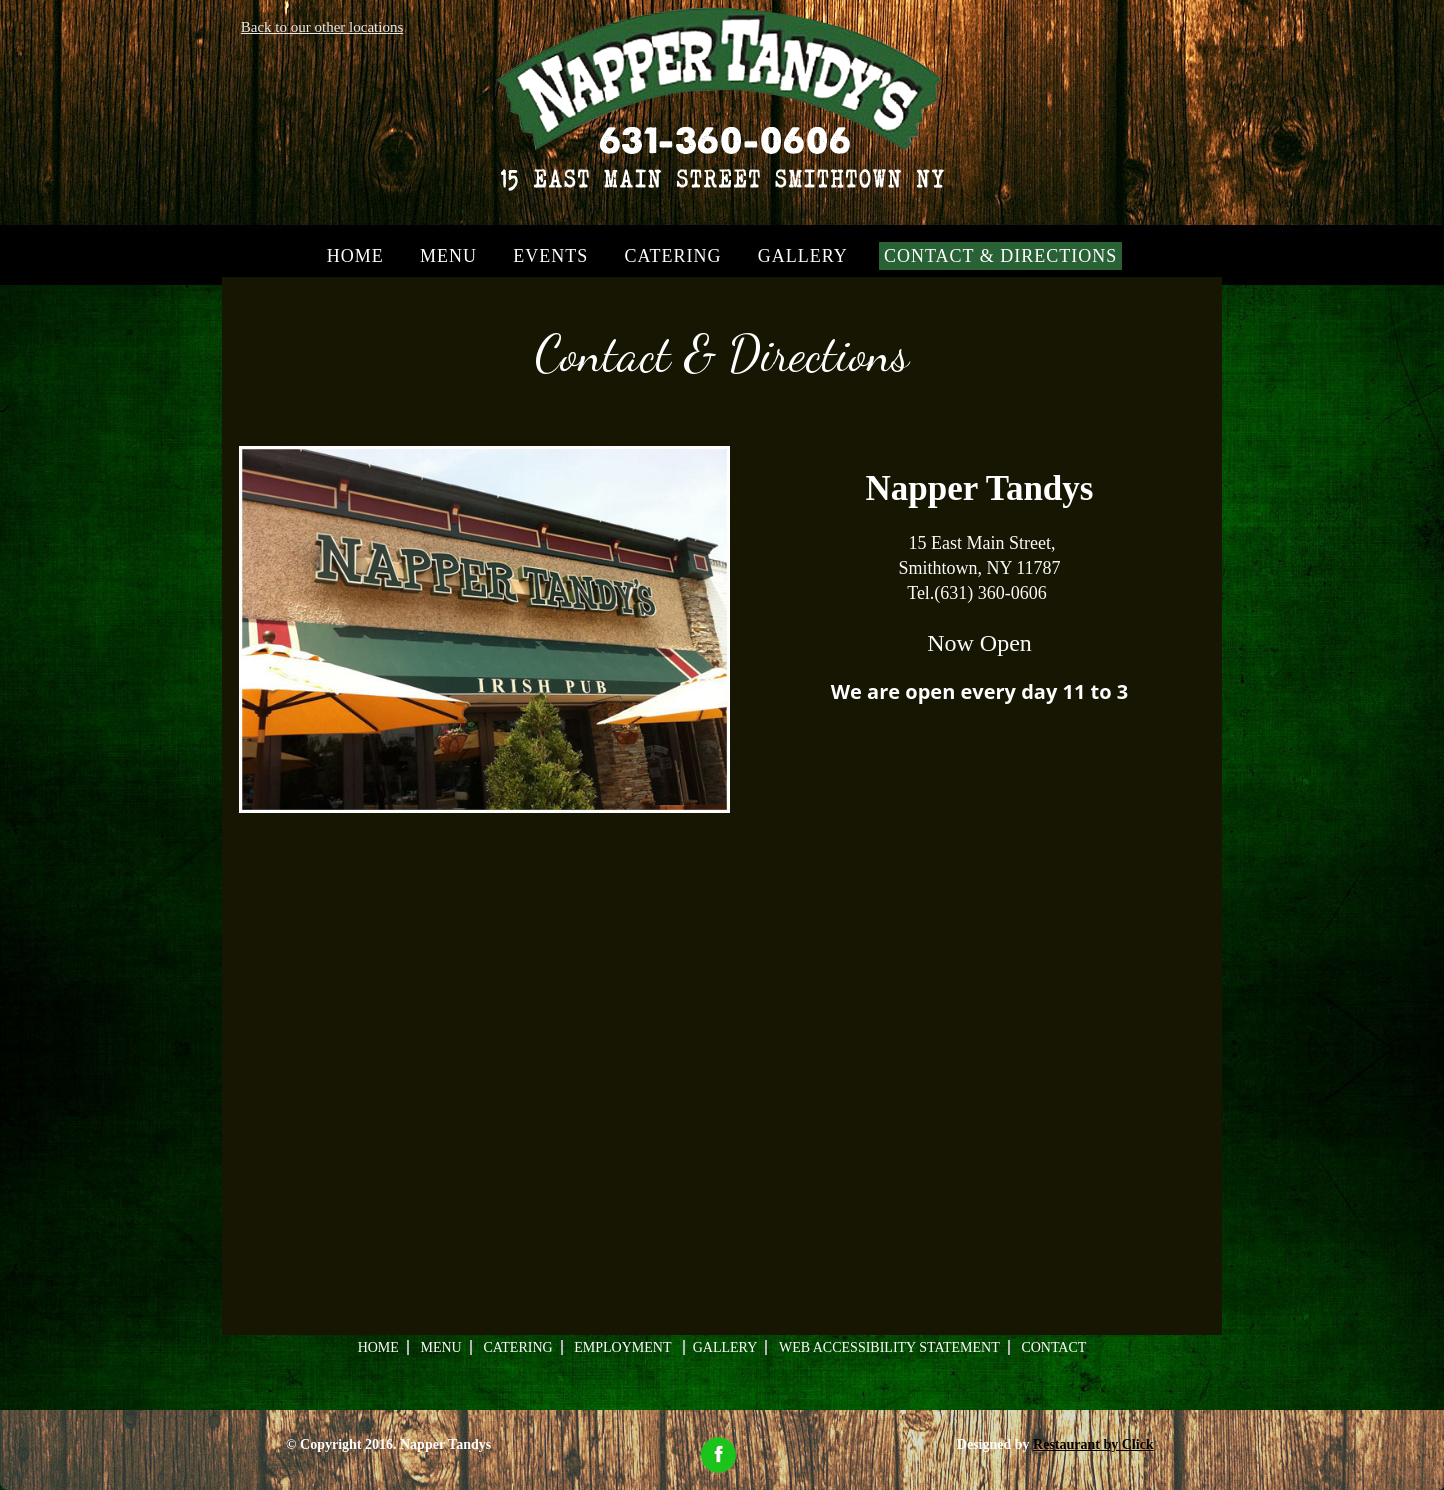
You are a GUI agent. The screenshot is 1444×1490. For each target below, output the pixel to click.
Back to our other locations (322, 27)
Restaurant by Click (1093, 1444)
